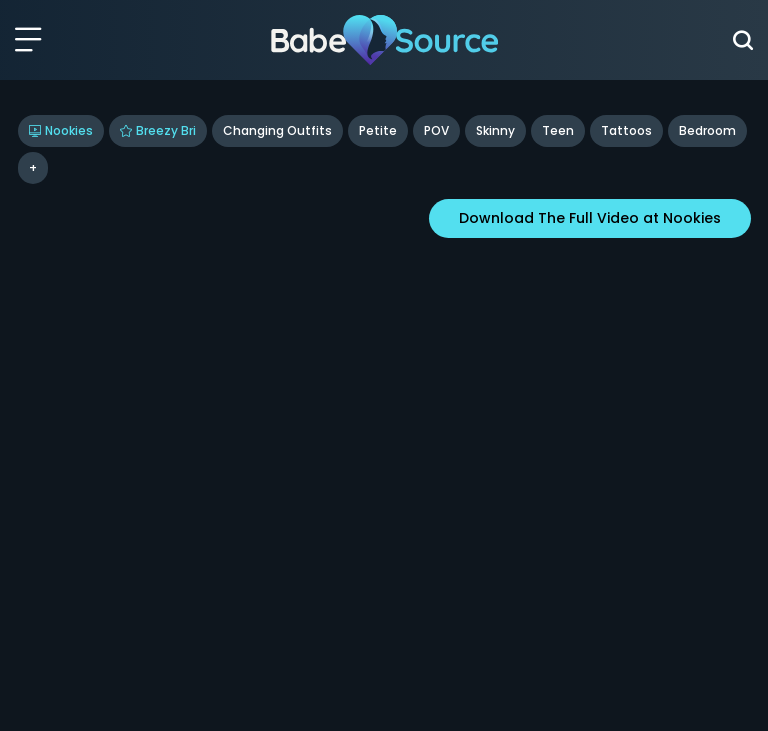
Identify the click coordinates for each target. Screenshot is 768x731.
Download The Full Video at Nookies (590, 218)
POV (436, 130)
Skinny (495, 130)
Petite (378, 130)
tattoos (626, 130)
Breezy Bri (158, 130)
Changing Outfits (277, 130)
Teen (558, 130)
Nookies (61, 130)
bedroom (707, 130)
